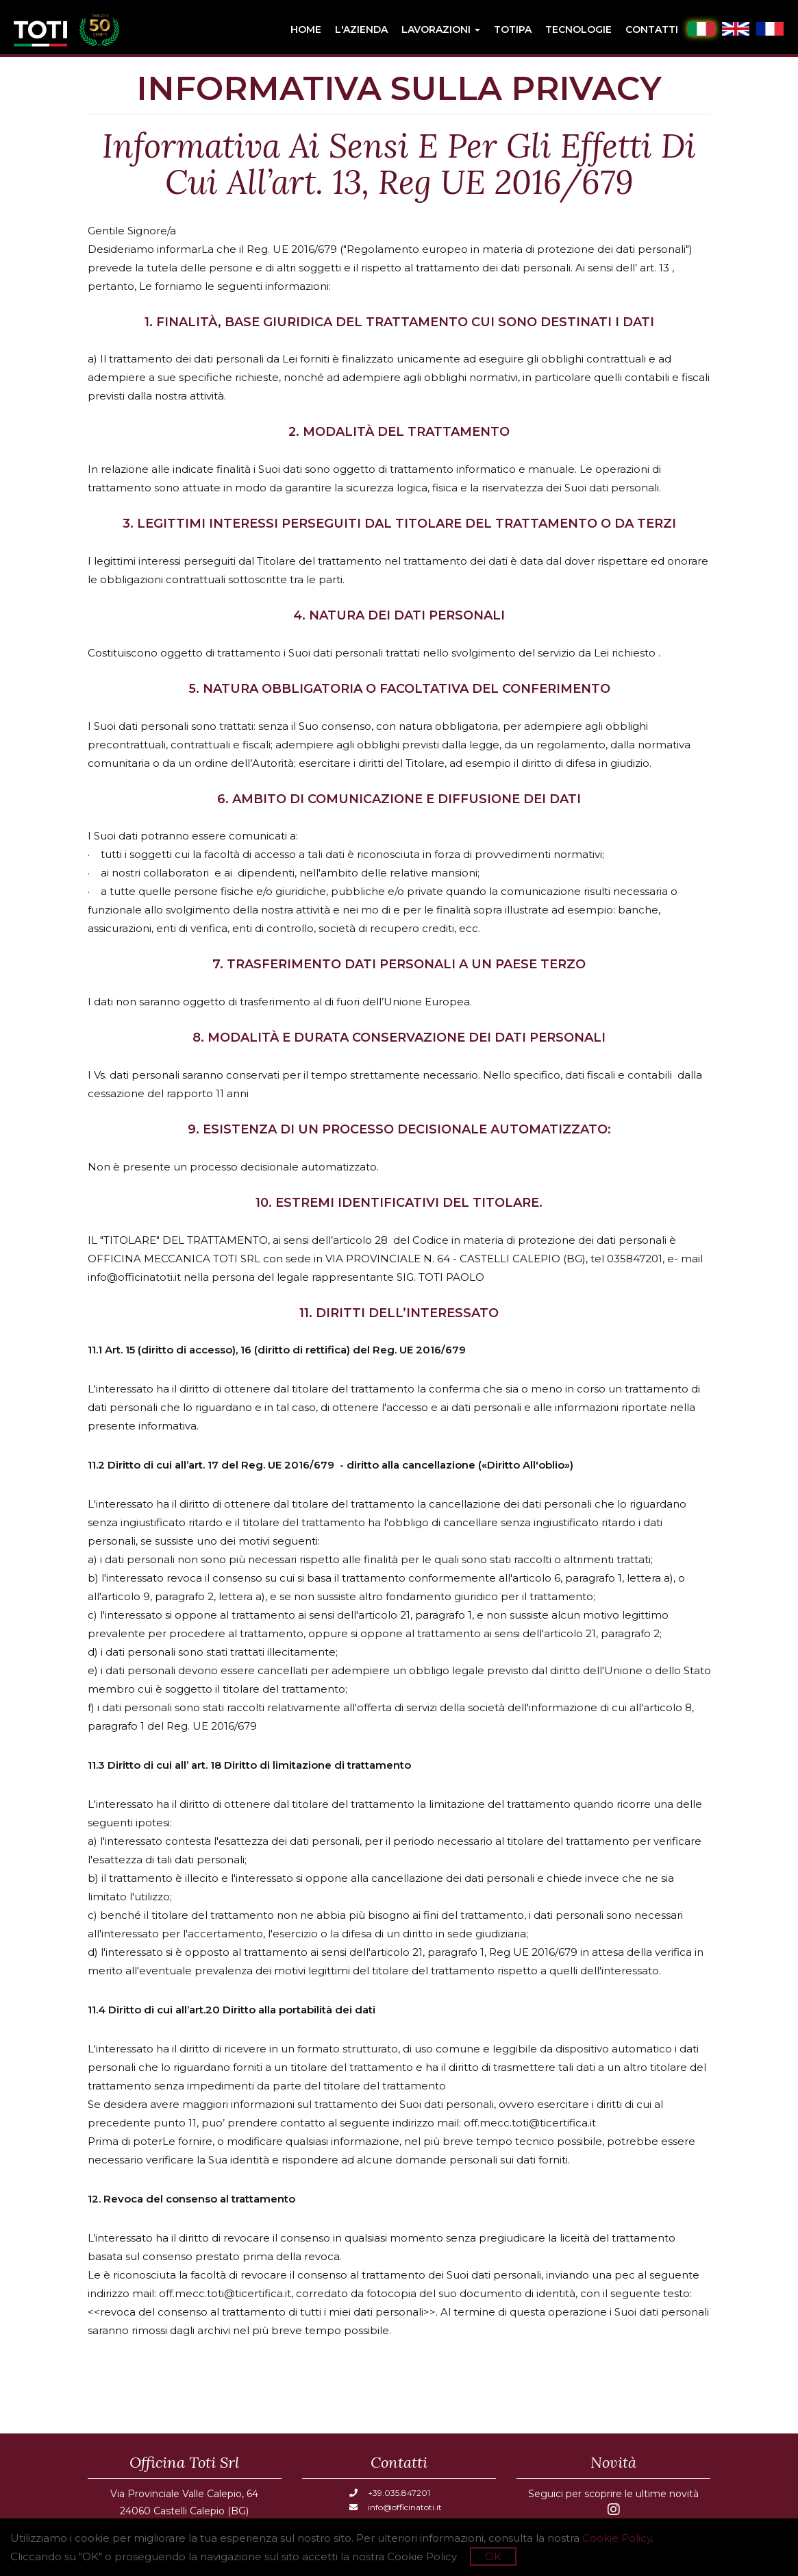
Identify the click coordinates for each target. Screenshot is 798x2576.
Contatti (651, 29)
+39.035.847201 (389, 2493)
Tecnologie (578, 29)
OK (493, 2556)
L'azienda (361, 29)
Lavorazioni (440, 29)
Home (305, 29)
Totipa (513, 29)
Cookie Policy (616, 2537)
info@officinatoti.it (395, 2507)
